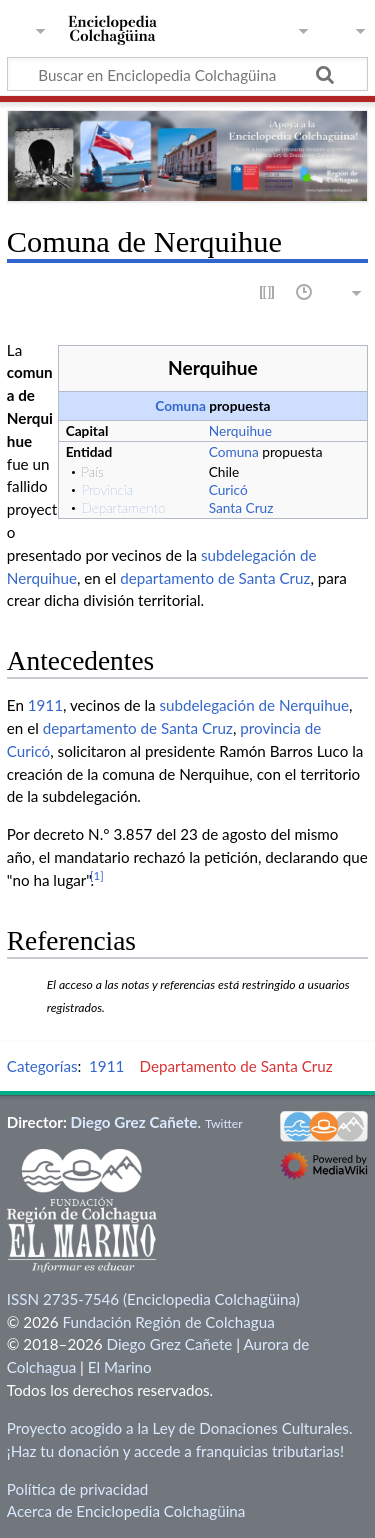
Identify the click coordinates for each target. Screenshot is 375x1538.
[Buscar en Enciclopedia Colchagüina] (187, 74)
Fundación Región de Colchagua (168, 1322)
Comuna (180, 405)
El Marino (120, 1367)
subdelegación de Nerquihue (255, 705)
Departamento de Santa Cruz (235, 1066)
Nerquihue (240, 430)
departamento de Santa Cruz (215, 578)
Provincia (107, 489)
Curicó (228, 489)
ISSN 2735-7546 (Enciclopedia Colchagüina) (153, 1299)
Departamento (123, 507)
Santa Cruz (241, 507)
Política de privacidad (77, 1489)
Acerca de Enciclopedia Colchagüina (126, 1511)
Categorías (42, 1066)
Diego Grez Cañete (134, 1122)
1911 (45, 705)
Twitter (224, 1123)
